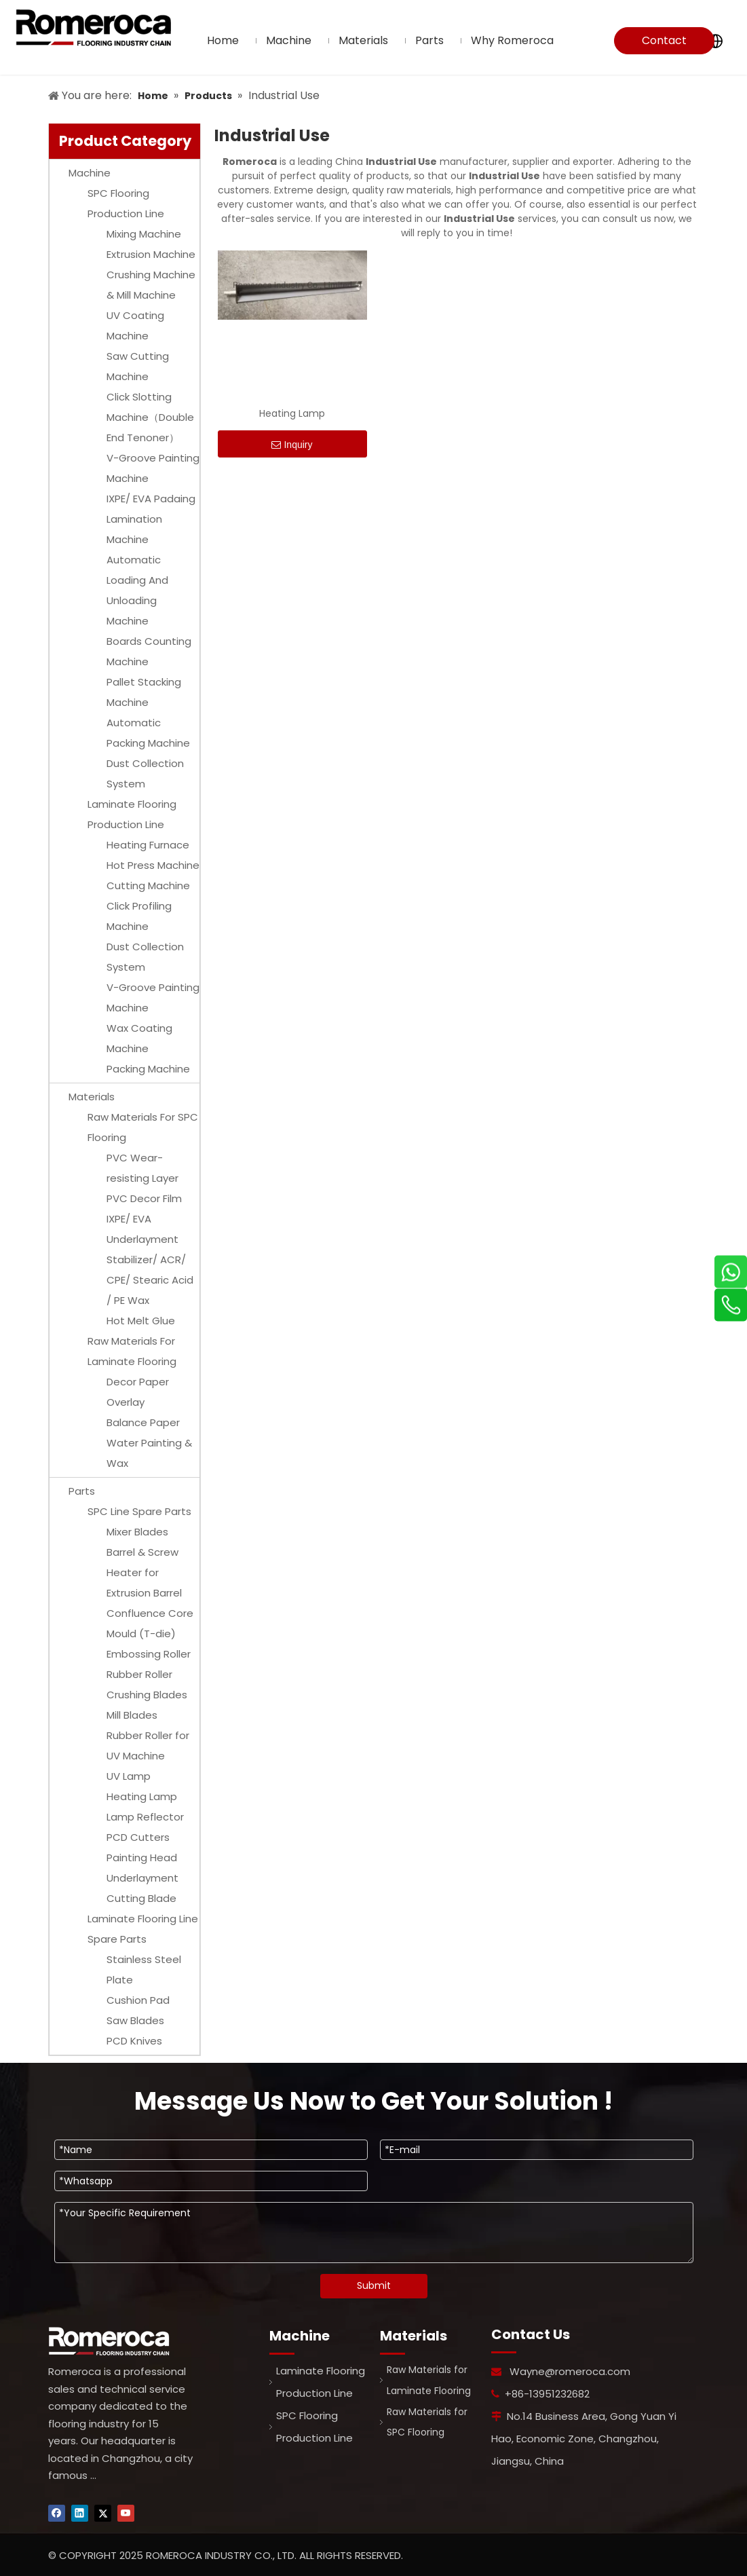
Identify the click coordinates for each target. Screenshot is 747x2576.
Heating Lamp (142, 1796)
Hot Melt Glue (141, 1320)
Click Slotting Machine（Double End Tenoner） (150, 417)
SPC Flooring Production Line (126, 203)
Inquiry (291, 445)
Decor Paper (138, 1382)
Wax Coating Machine (139, 1038)
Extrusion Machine (151, 254)
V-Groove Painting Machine (153, 468)
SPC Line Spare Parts (139, 1511)
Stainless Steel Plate (144, 1969)
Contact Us (664, 43)
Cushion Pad (138, 2000)
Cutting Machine (148, 885)
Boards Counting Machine (149, 651)
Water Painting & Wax (149, 1453)
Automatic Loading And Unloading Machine (137, 590)
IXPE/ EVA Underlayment (142, 1229)
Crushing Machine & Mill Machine (151, 284)
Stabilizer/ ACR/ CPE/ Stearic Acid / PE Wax (150, 1279)
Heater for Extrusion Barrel (144, 1582)
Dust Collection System (145, 773)
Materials (92, 1096)
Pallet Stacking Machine (144, 692)
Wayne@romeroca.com (570, 2371)
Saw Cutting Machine (138, 366)
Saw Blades (135, 2020)
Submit (374, 2285)
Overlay (126, 1402)
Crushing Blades (147, 1694)
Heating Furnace (148, 845)
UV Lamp (129, 1776)
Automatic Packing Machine (148, 732)
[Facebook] (56, 2513)
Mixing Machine (144, 234)
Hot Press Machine (153, 865)
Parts (82, 1491)
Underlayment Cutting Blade (142, 1888)
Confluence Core (150, 1613)
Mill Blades (132, 1715)
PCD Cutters (138, 1837)
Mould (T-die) (141, 1633)
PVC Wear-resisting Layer (142, 1168)
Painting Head (142, 1857)
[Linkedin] (79, 2513)
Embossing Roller (149, 1654)
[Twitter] (102, 2513)
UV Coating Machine (135, 325)
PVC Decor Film (144, 1198)
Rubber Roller (139, 1674)
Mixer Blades (137, 1532)
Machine (90, 173)
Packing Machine (148, 1069)
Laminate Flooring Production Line (132, 814)
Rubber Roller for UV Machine (148, 1745)
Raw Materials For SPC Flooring (143, 1127)
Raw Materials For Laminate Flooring (132, 1351)
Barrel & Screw (142, 1552)
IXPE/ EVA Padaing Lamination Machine (151, 518)
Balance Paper (143, 1422)
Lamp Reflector (145, 1817)
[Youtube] (125, 2513)
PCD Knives (134, 2041)
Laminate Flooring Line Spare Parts (143, 1928)
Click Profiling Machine (139, 916)
